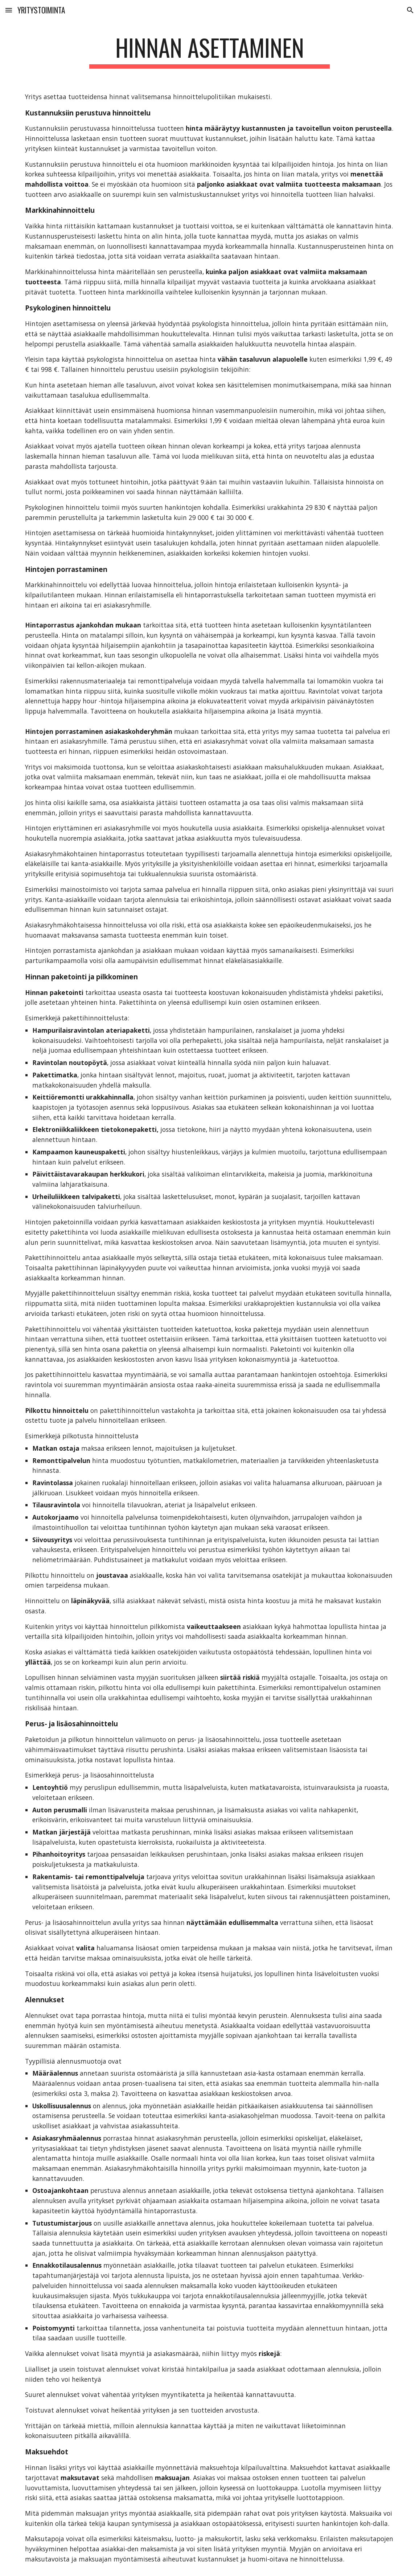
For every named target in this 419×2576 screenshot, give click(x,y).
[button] (8, 10)
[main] (209, 51)
